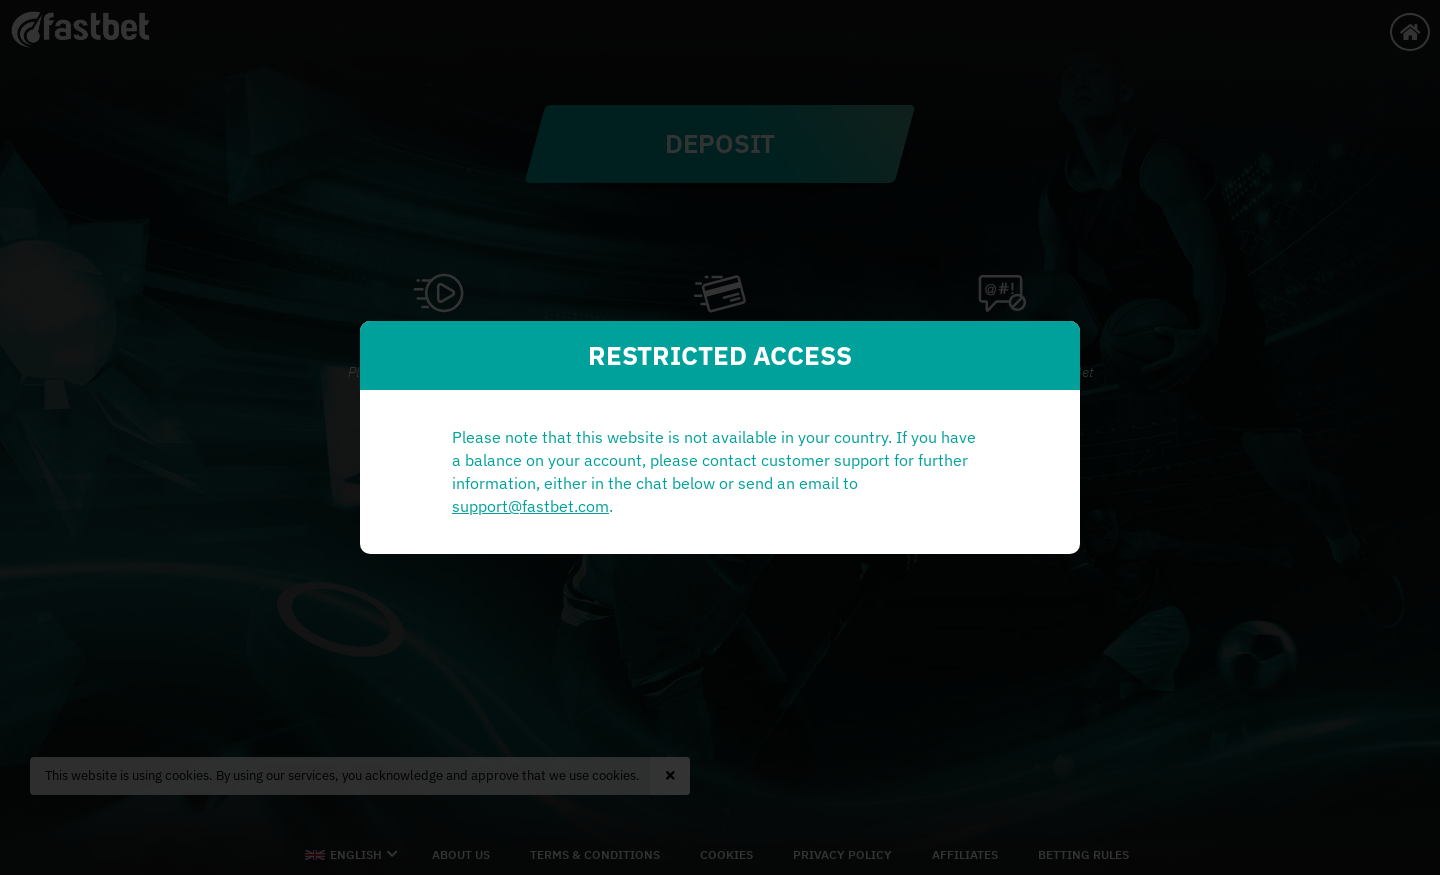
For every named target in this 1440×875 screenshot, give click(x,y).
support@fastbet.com (530, 506)
